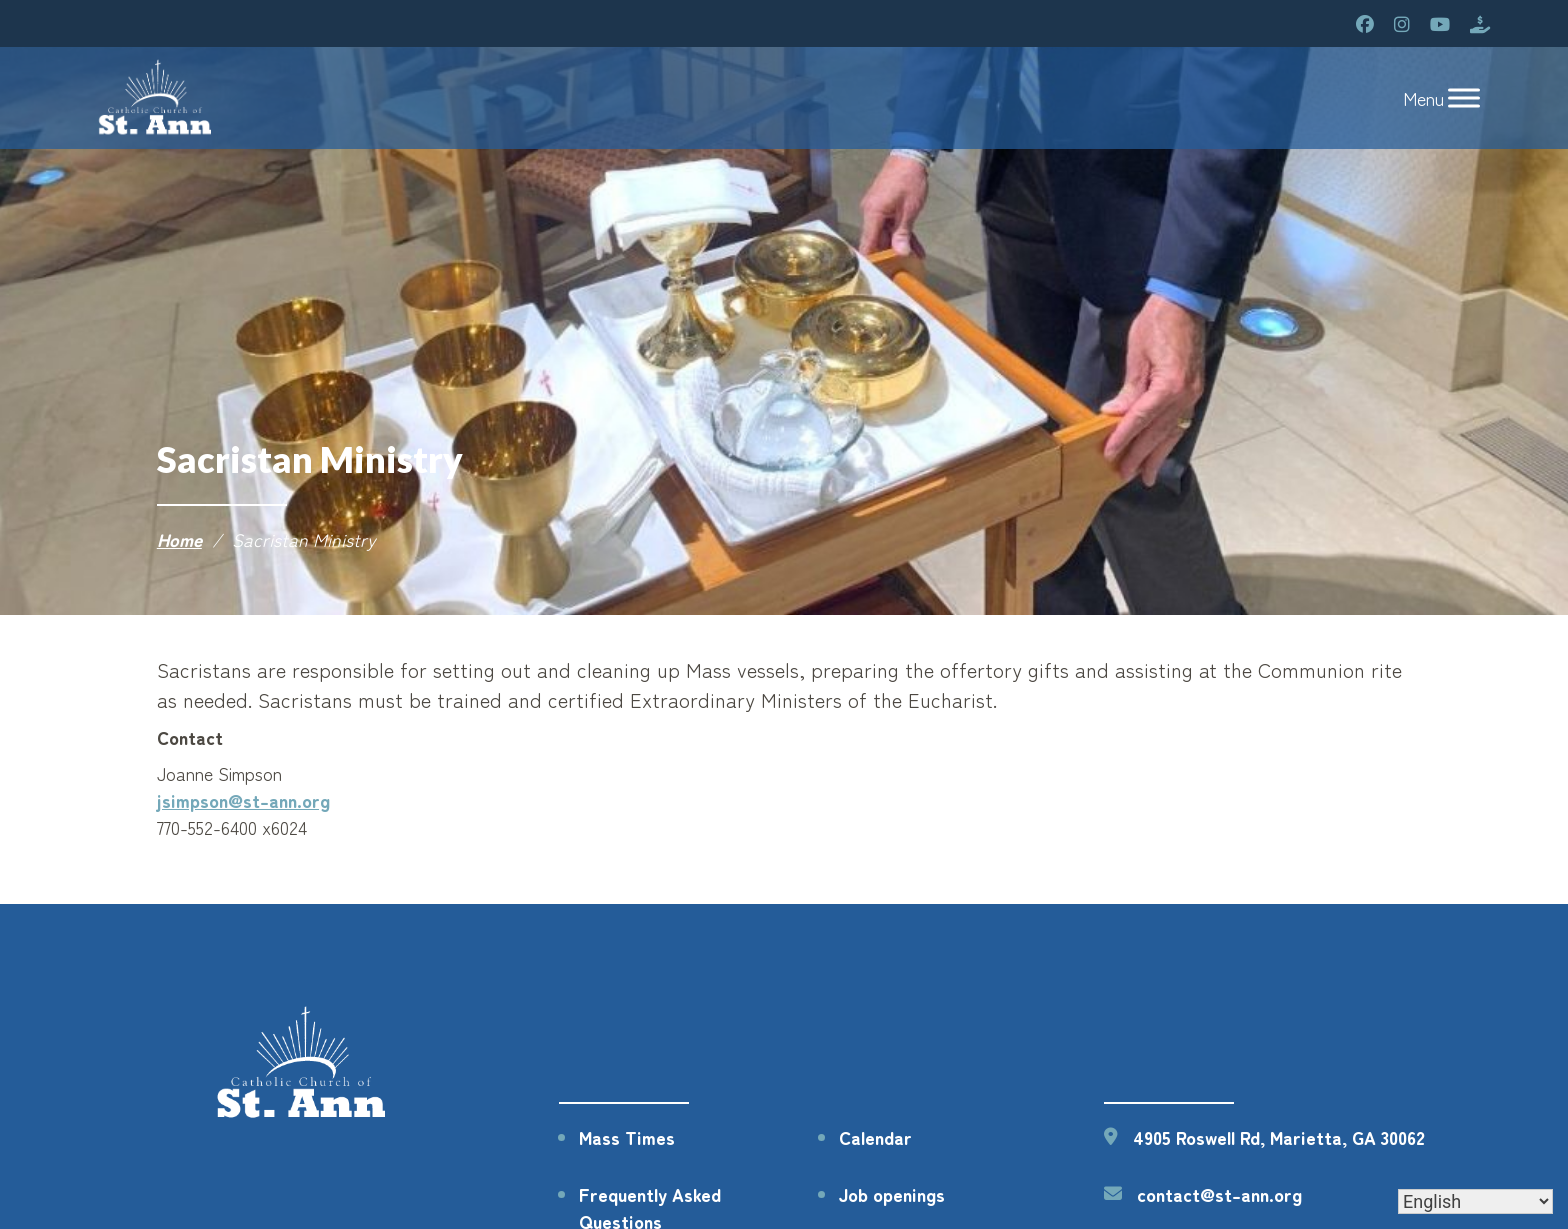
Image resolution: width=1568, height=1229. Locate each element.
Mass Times (627, 1137)
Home (179, 539)
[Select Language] (1475, 1201)
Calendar (875, 1137)
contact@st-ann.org (1219, 1194)
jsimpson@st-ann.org (243, 800)
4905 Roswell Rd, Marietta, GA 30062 (1279, 1137)
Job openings (892, 1194)
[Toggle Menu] (1464, 98)
